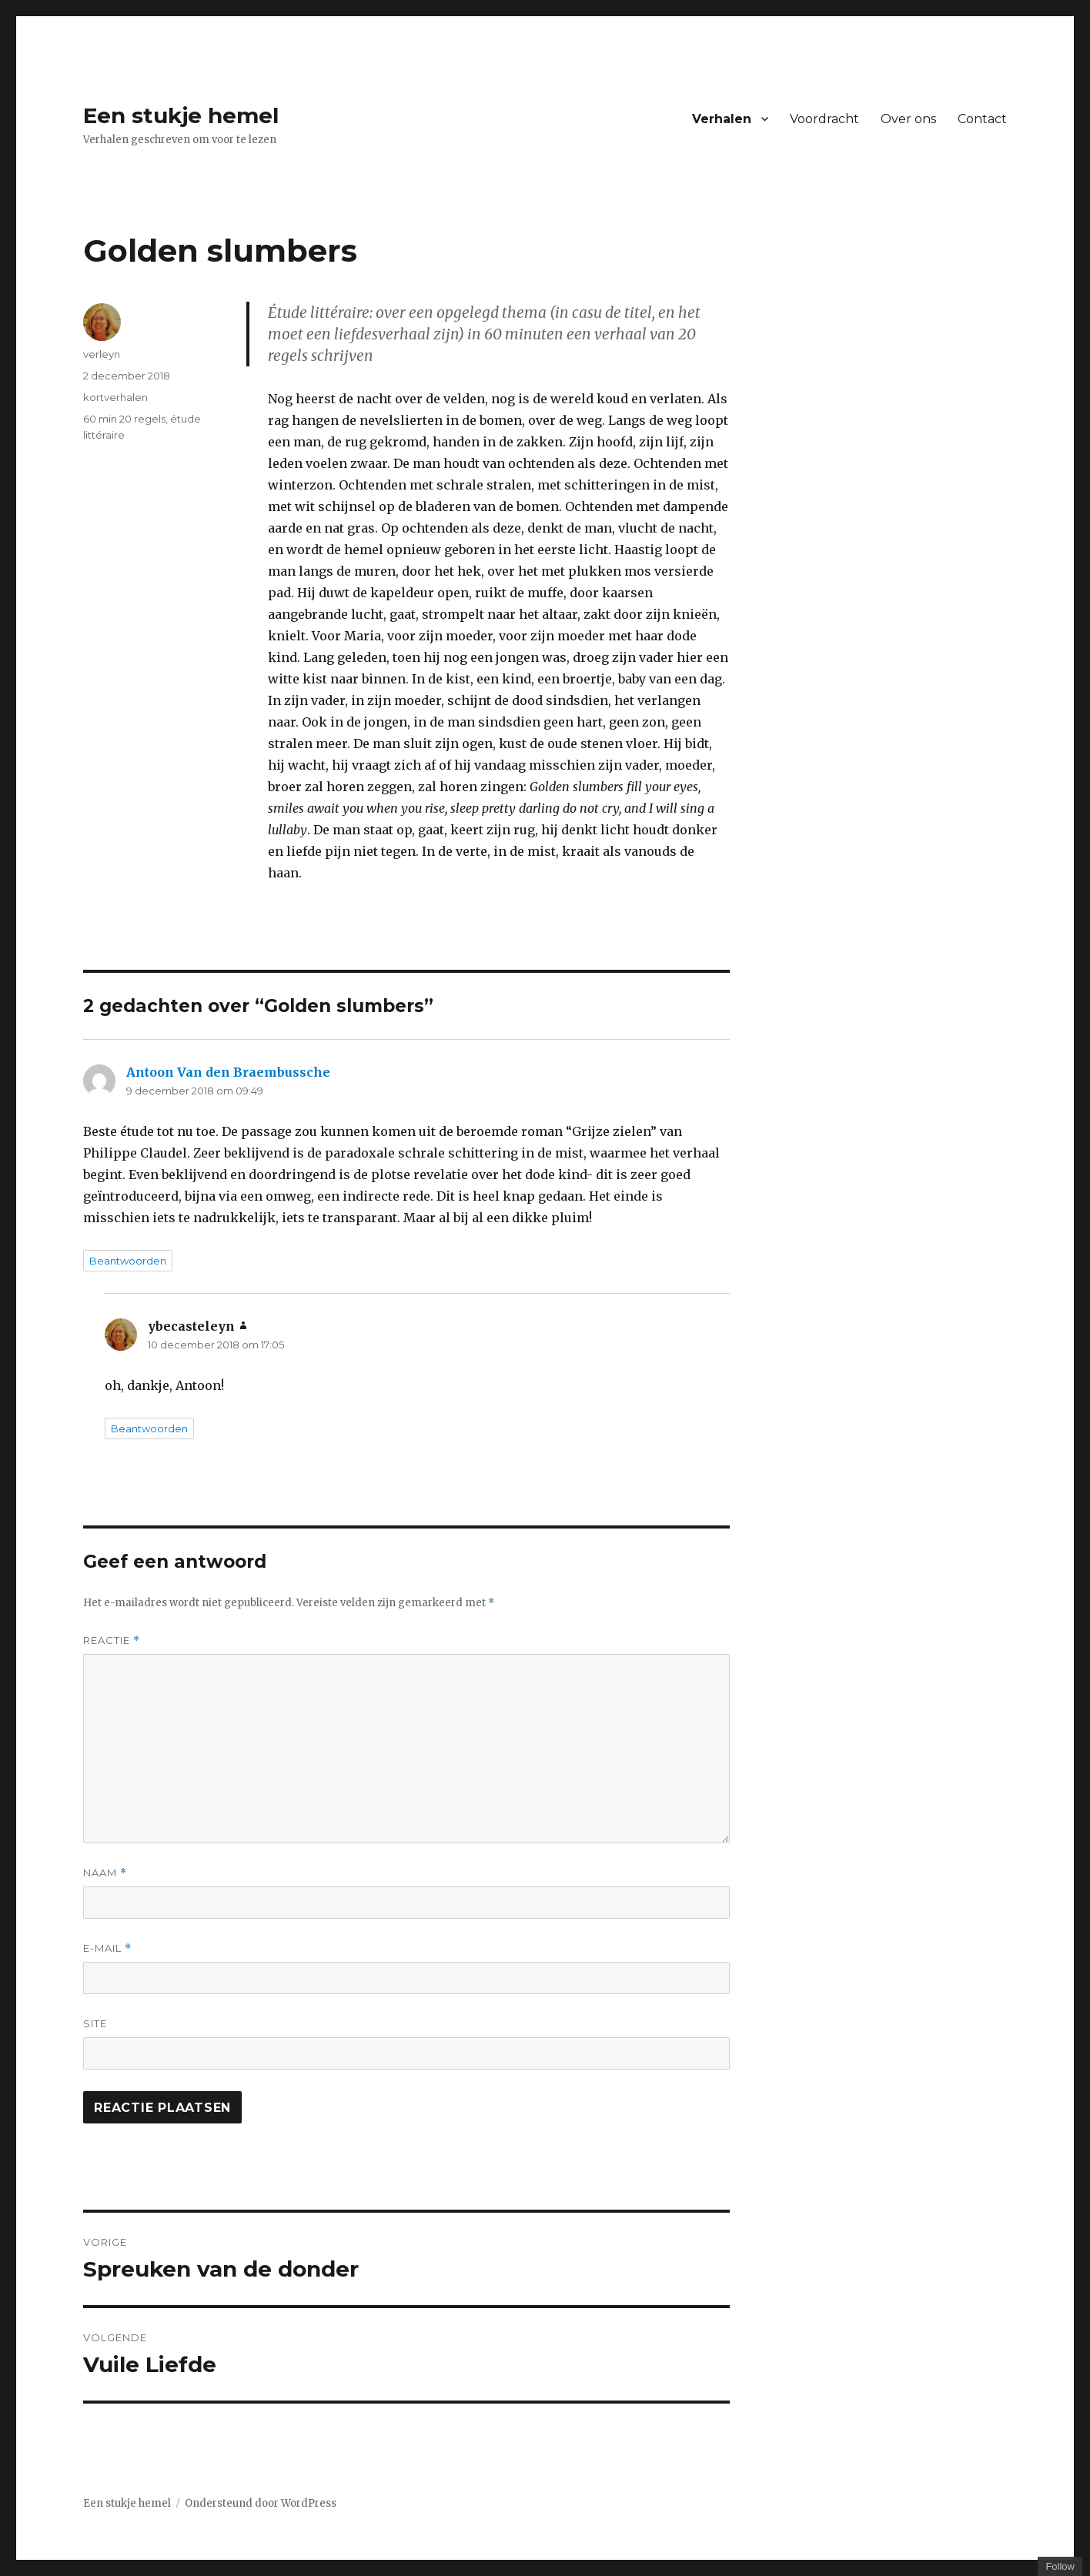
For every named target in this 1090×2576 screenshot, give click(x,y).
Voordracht (824, 119)
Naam (105, 1872)
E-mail (107, 1948)
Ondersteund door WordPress (260, 2503)
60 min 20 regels (124, 419)
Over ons (908, 119)
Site (95, 2023)
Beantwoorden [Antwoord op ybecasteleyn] (149, 1428)
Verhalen (721, 119)
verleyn (101, 354)
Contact (982, 119)
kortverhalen (115, 397)
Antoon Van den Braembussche (228, 1072)
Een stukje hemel (181, 115)
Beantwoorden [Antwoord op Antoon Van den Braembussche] (127, 1261)
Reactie (111, 1640)
